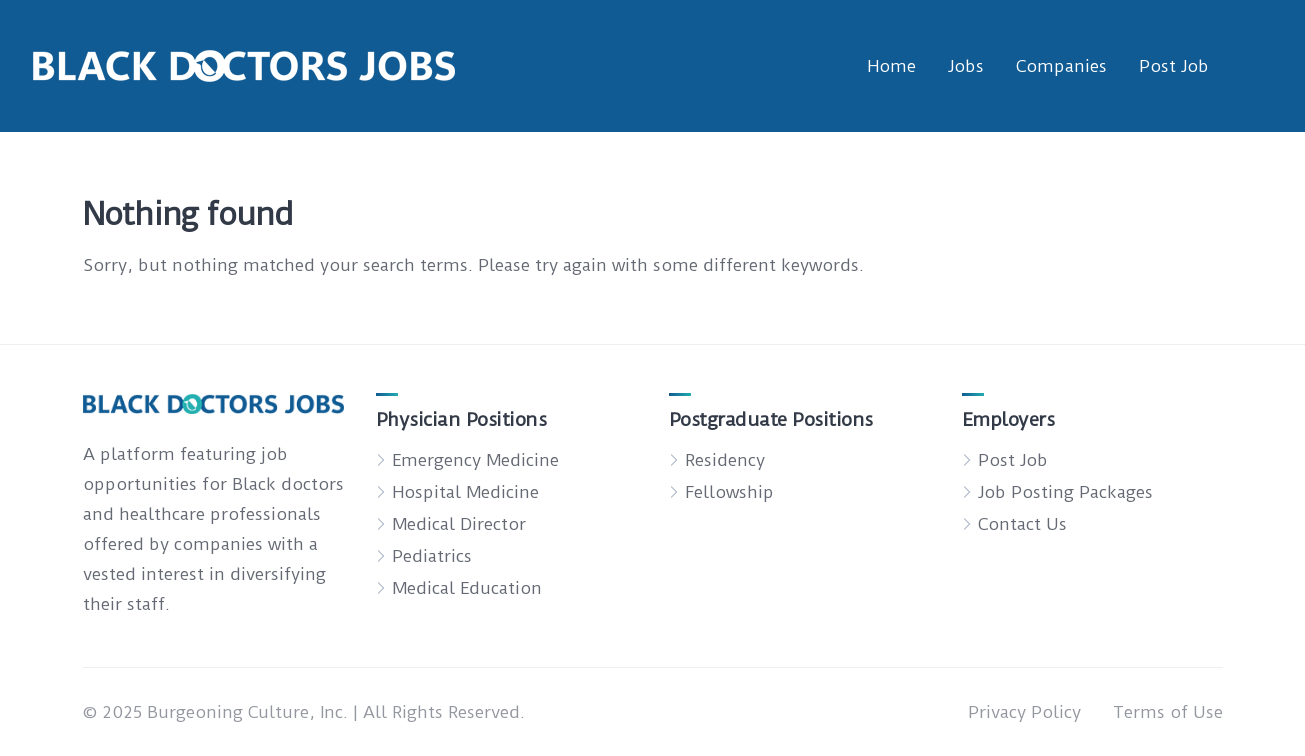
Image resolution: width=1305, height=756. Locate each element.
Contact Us (1022, 524)
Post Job (1174, 66)
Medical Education (467, 588)
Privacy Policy (1024, 712)
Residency (725, 460)
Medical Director (459, 524)
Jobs (966, 66)
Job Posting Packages (1065, 492)
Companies (1061, 66)
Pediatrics (432, 556)
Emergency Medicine (475, 460)
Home (891, 66)
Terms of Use (1168, 712)
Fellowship (729, 492)
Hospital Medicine (465, 492)
